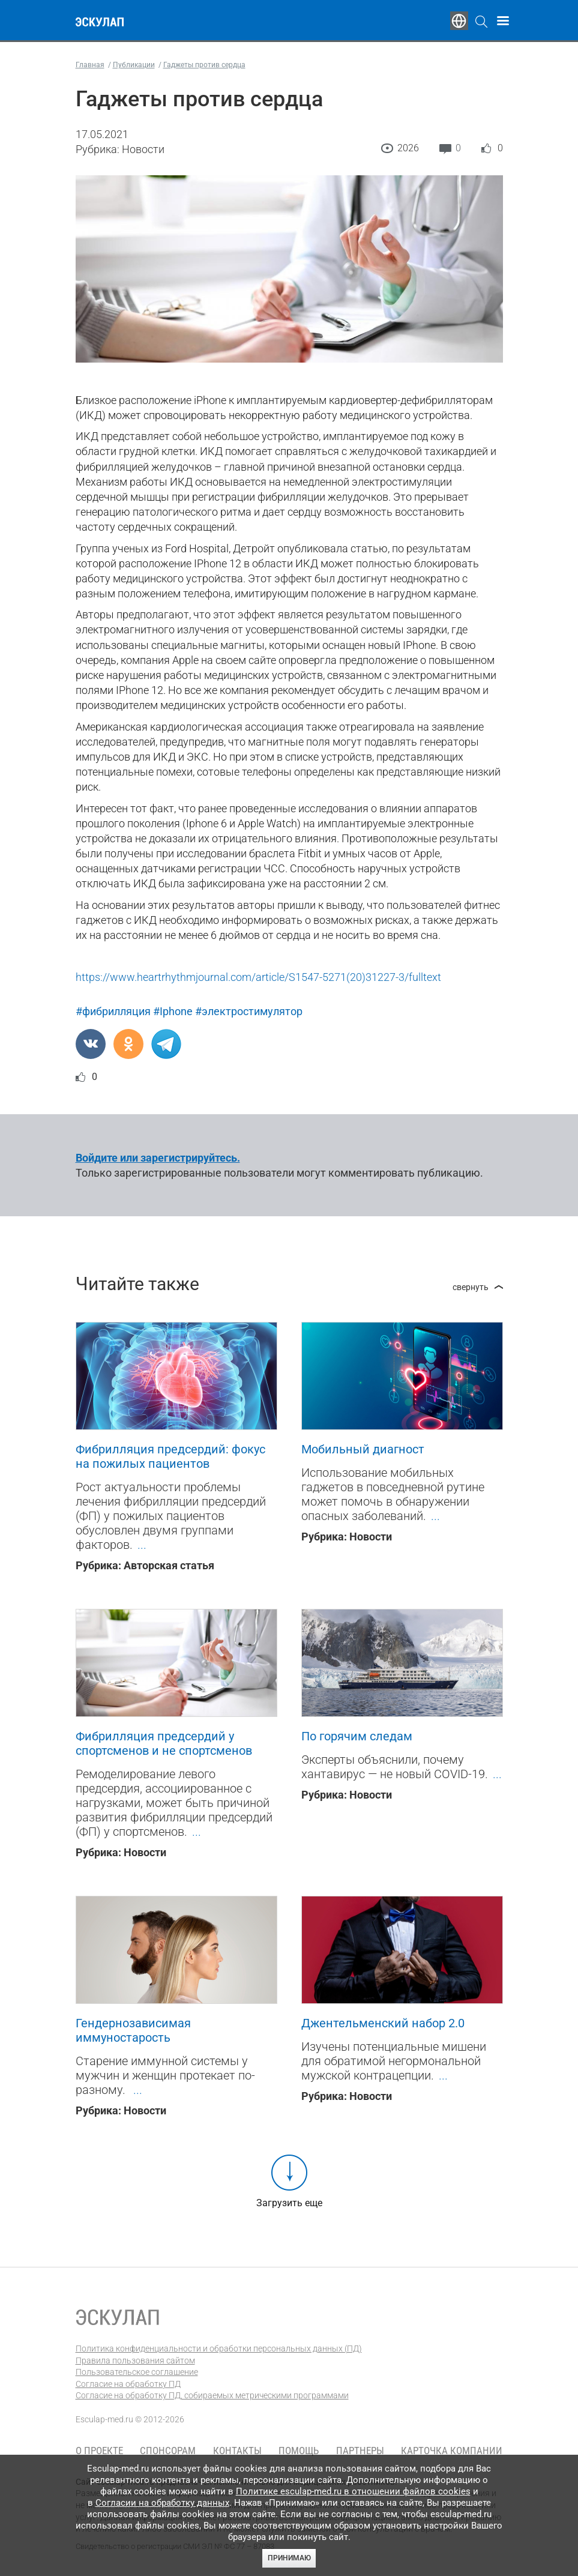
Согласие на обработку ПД (128, 2384)
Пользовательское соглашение (137, 2372)
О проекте (99, 2451)
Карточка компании (451, 2451)
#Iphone (173, 1011)
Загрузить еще (289, 2203)
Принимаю (289, 2558)
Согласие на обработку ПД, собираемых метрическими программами (212, 2395)
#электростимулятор (249, 1011)
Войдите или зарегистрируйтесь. (158, 1157)
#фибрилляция (113, 1011)
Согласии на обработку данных (162, 2502)
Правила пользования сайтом (135, 2360)
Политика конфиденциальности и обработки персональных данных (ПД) (219, 2348)
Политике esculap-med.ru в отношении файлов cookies (353, 2491)
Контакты (237, 2451)
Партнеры (360, 2451)
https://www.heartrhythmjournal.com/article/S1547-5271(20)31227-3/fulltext (258, 977)
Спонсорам (168, 2451)
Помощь (298, 2451)
